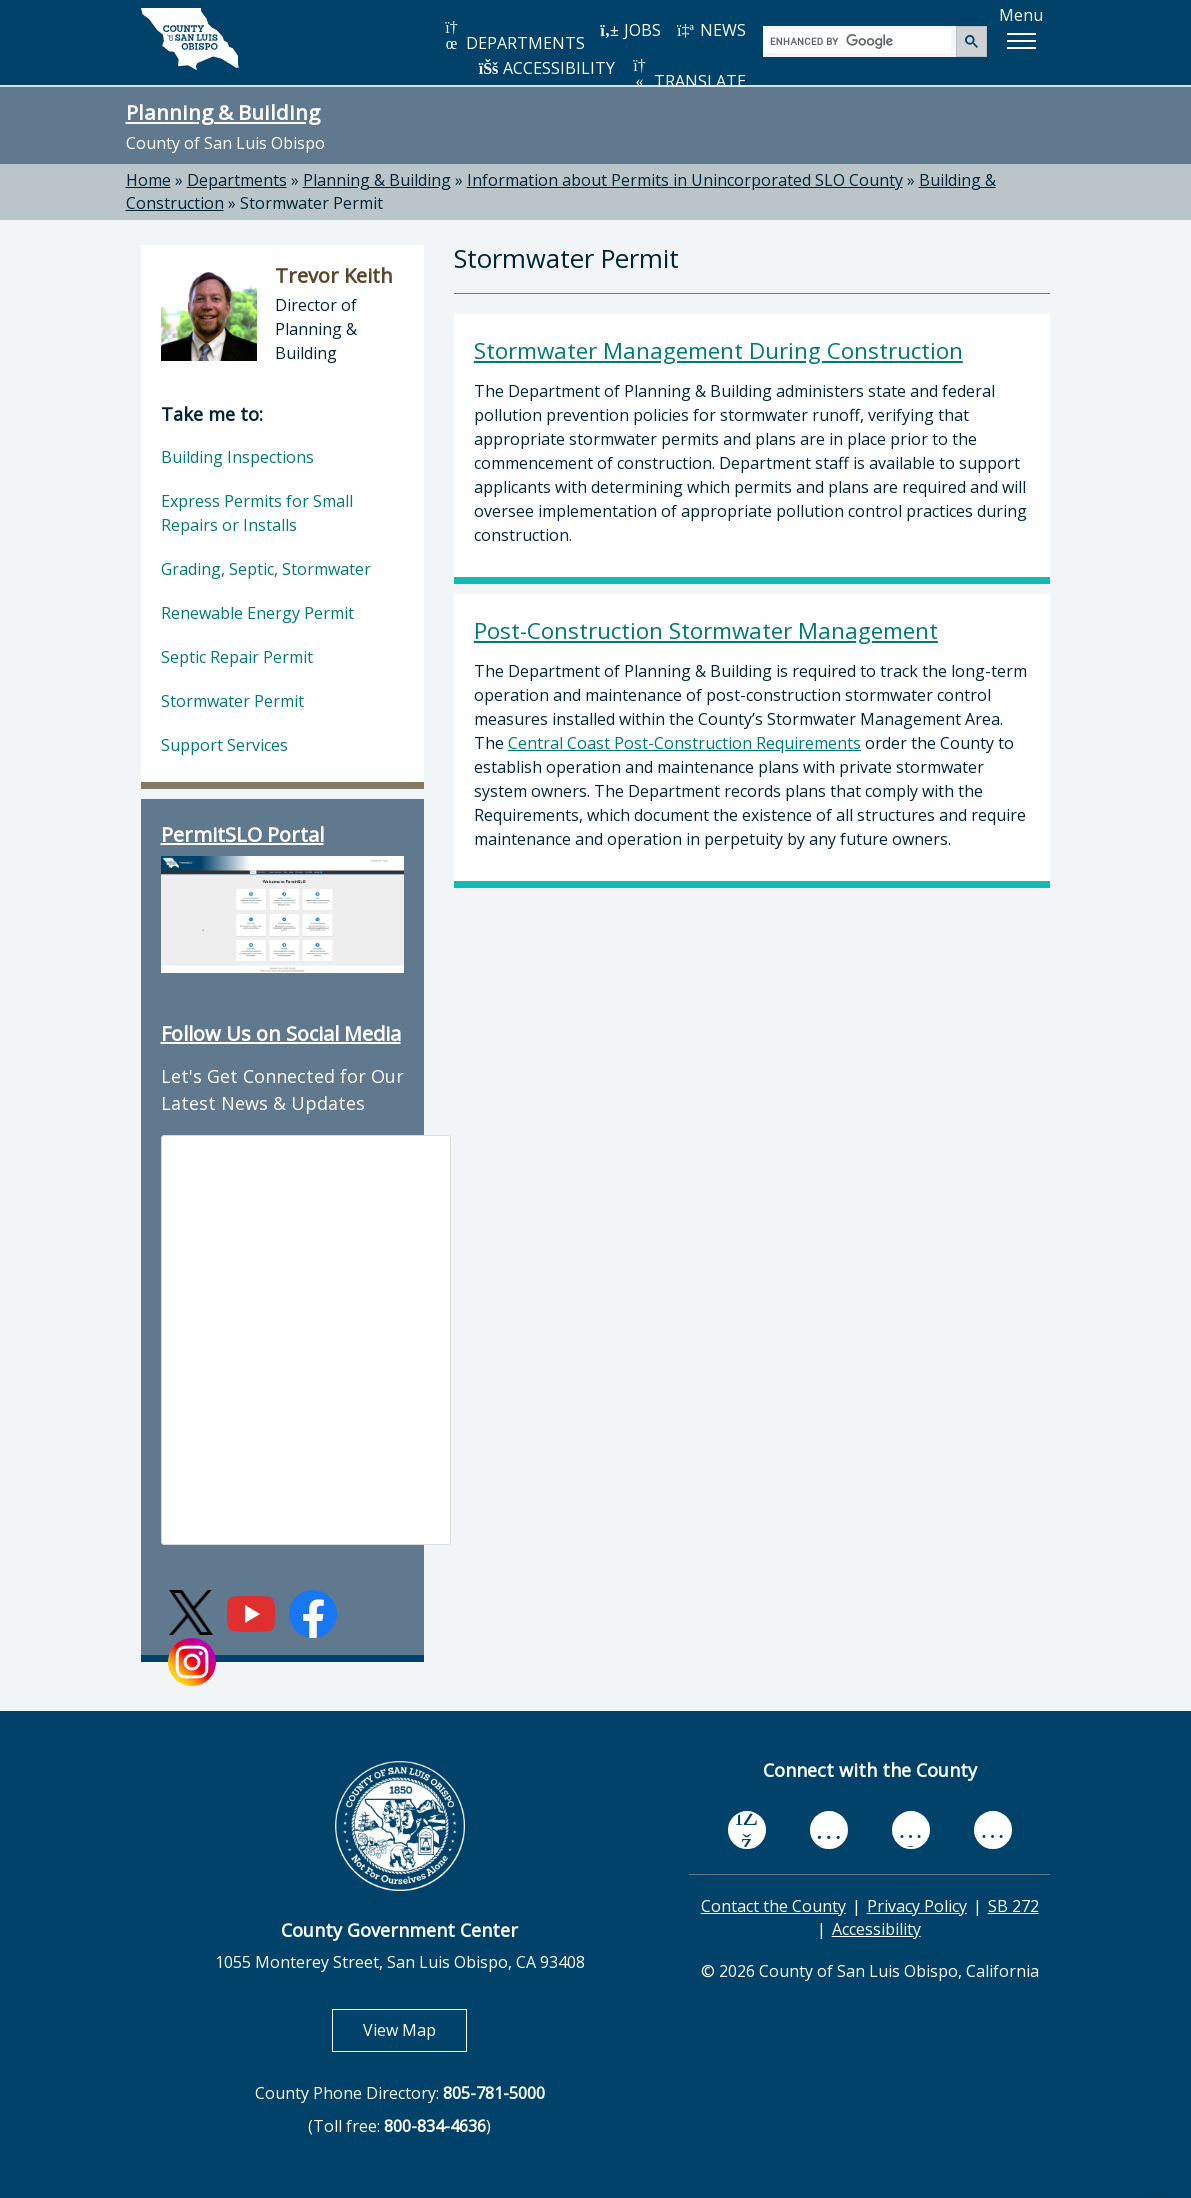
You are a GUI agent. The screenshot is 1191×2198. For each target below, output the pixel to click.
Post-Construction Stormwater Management (706, 630)
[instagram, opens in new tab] (993, 1829)
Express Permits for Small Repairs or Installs (257, 513)
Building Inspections (237, 457)
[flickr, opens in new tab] (911, 1829)
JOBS (630, 30)
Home (148, 180)
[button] (1021, 41)
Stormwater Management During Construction (718, 350)
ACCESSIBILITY (547, 68)
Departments (237, 180)
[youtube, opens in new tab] (828, 1830)
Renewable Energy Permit (257, 613)
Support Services (224, 745)
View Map (415, 2029)
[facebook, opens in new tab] (747, 1830)
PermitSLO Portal (242, 834)
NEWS (711, 30)
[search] (860, 40)
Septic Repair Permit (237, 657)
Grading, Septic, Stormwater (266, 569)
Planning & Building (223, 112)
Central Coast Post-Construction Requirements (684, 743)
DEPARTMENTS (513, 36)
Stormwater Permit (311, 203)
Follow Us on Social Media (281, 1033)
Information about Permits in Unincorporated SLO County (685, 180)
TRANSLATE (688, 74)
